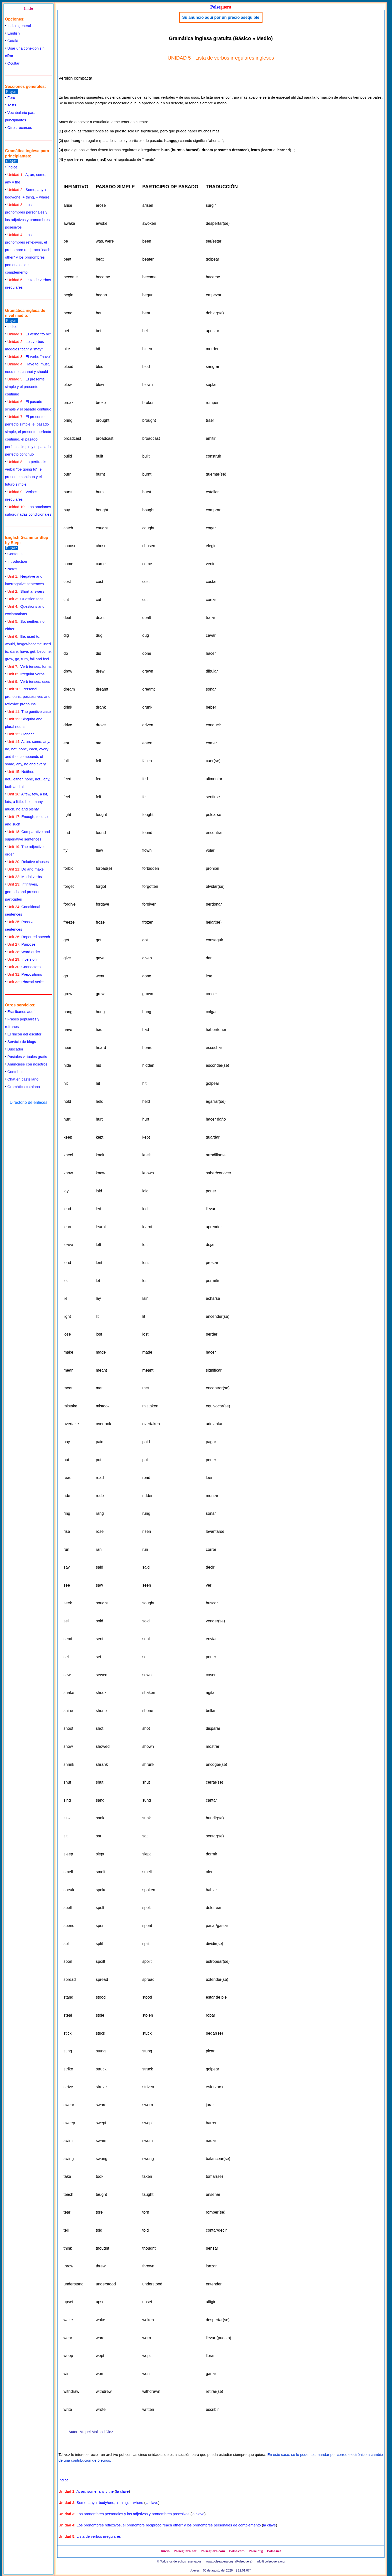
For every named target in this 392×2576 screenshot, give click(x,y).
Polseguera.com (212, 2551)
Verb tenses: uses (29, 681)
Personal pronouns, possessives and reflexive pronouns (27, 696)
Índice (13, 167)
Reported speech (29, 937)
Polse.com (236, 2551)
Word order (24, 952)
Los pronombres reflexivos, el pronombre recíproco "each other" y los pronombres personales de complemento (169, 2525)
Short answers (26, 591)
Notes (12, 569)
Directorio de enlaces (28, 1102)
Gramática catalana (24, 1087)
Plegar (11, 91)
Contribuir (16, 1071)
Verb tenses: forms (30, 666)
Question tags (26, 599)
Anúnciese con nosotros (28, 1064)
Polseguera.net (185, 2551)
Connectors (24, 967)
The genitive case (29, 711)
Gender (21, 734)
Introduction (17, 561)
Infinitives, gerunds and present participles (22, 891)
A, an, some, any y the (95, 2491)
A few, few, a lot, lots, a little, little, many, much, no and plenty (26, 801)
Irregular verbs (26, 674)
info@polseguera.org (271, 2561)
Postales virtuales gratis (27, 1056)
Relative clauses (28, 862)
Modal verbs (25, 877)
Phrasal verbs (26, 982)
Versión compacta (75, 78)
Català (13, 41)
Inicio (28, 9)
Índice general (19, 26)
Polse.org (255, 2551)
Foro (11, 97)
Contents (15, 554)
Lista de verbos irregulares (99, 2536)
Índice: (64, 2480)
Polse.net (274, 2551)
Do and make (26, 869)
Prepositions (25, 974)
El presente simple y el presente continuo (24, 386)
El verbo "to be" (30, 334)
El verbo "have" (29, 356)
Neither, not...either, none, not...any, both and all (27, 779)
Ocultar (14, 63)
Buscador (15, 1049)
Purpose (22, 944)
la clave (122, 2491)
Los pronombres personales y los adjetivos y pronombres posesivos (133, 2514)
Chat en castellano (23, 1079)
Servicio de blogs (22, 1041)
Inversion (22, 959)
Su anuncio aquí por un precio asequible (220, 17)
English (14, 33)
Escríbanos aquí (21, 1011)
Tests (12, 105)
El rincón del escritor (25, 1034)
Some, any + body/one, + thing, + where (110, 2502)
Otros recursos (20, 127)
